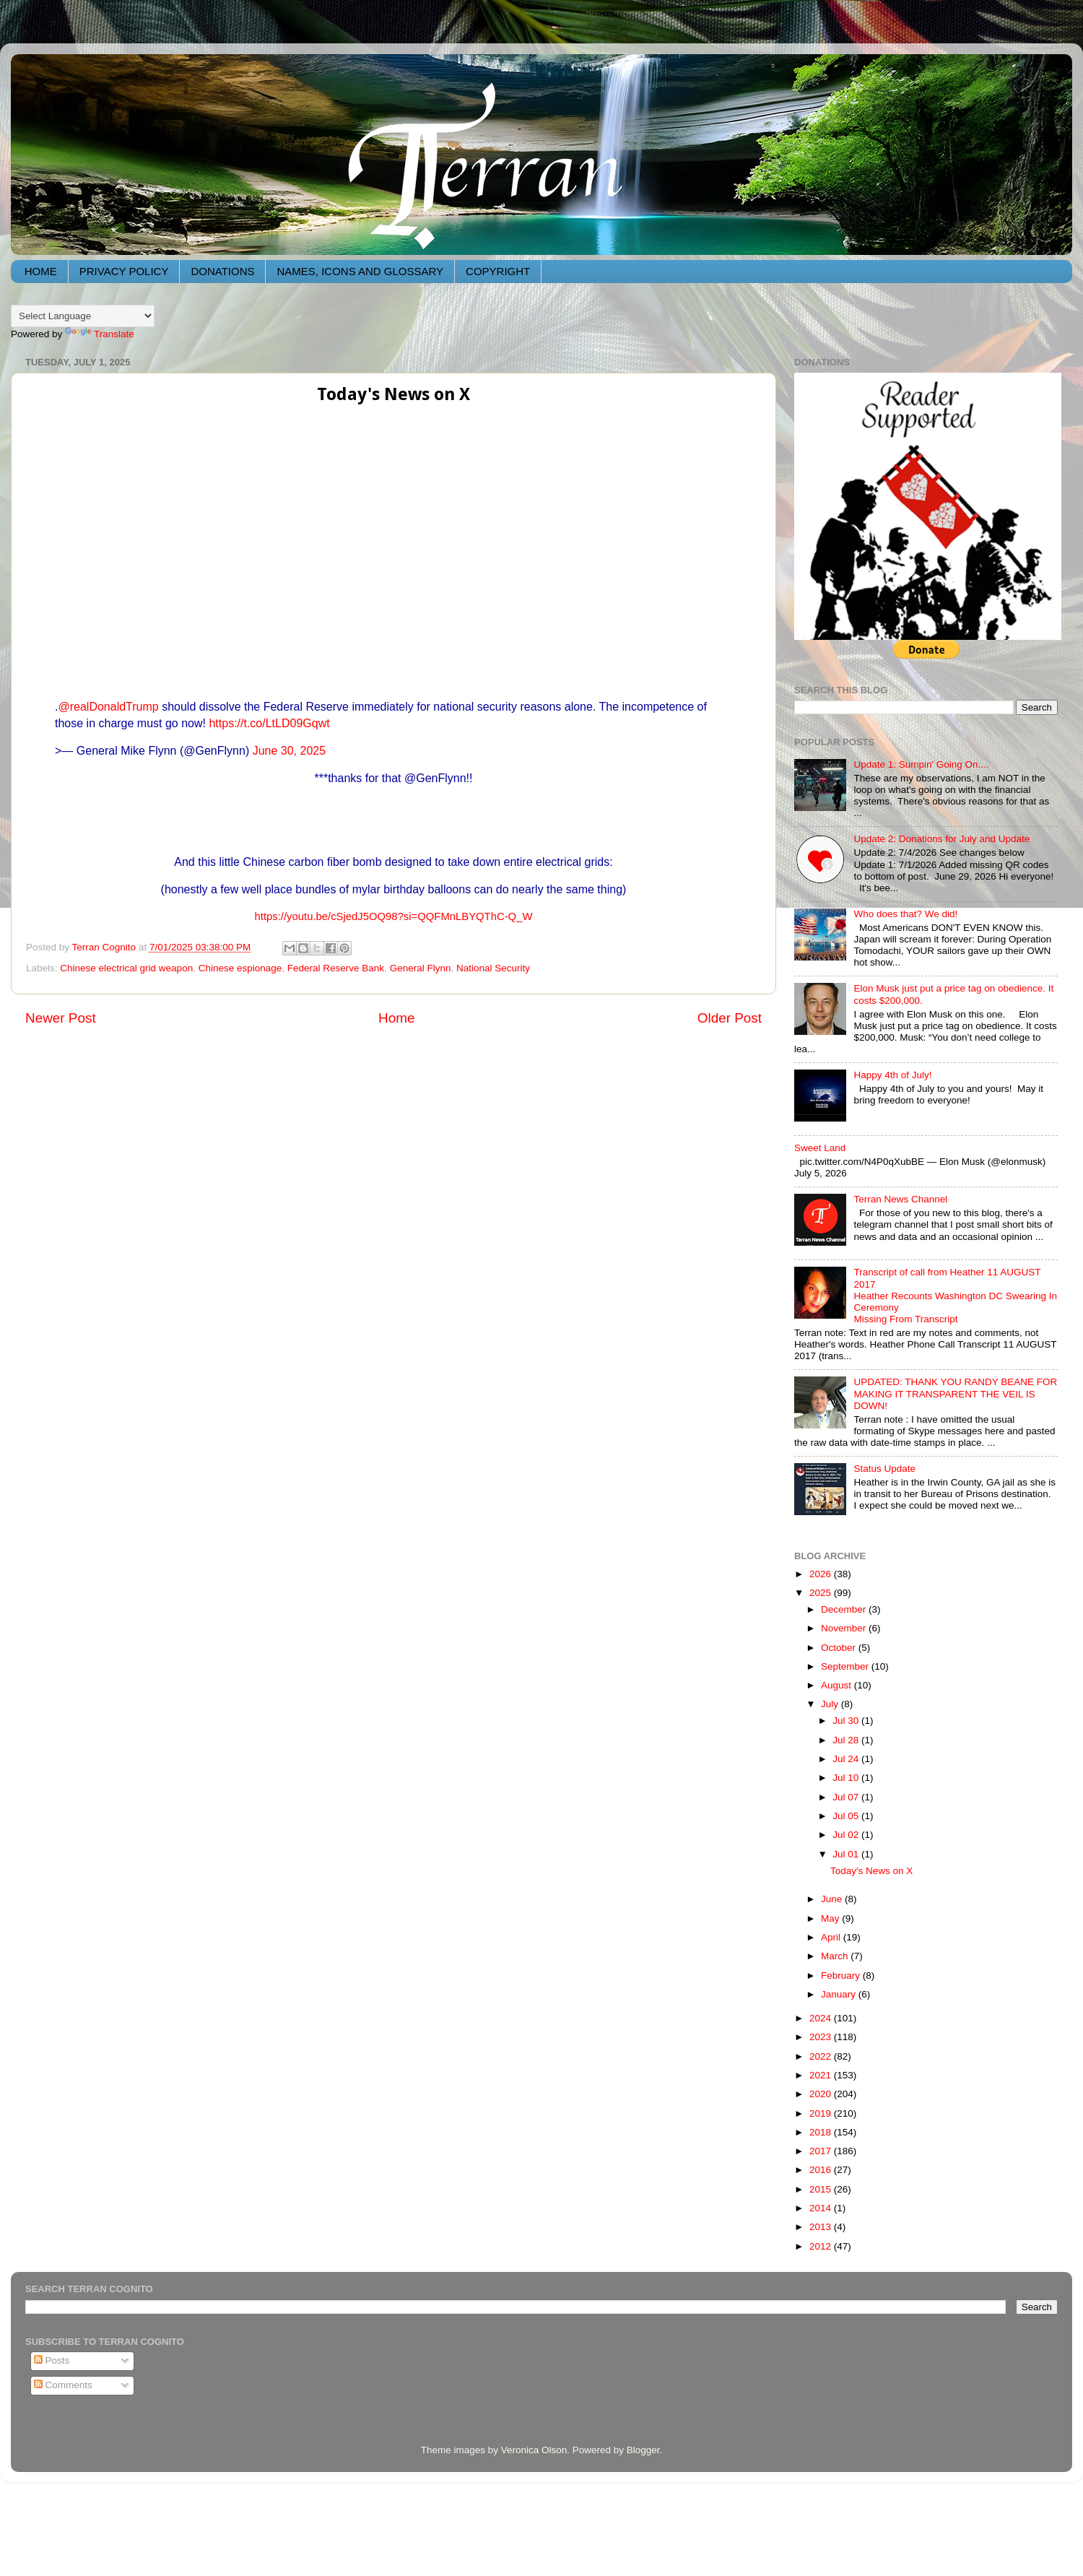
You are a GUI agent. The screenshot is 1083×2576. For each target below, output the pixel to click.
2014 (821, 2208)
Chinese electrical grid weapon (126, 968)
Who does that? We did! (905, 913)
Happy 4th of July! (892, 1075)
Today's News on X (871, 1870)
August (837, 1685)
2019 (821, 2113)
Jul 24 (846, 1758)
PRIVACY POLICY (124, 271)
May (831, 1918)
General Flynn (420, 968)
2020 (821, 2094)
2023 (821, 2036)
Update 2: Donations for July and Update (941, 838)
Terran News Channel (900, 1199)
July (831, 1704)
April (832, 1937)
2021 (821, 2075)
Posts (52, 2360)
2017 (821, 2151)
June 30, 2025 (289, 751)
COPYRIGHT (498, 271)
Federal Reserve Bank (335, 968)
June (833, 1899)
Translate (99, 334)
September (846, 1666)
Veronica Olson (534, 2450)
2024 (821, 2018)
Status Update (884, 1468)
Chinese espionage (240, 968)
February (842, 1975)
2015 (821, 2189)
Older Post (729, 1017)
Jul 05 (846, 1815)
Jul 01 (846, 1854)
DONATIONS (222, 271)
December (845, 1609)
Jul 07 (846, 1797)
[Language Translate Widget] (83, 316)
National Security (493, 968)
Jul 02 (846, 1834)
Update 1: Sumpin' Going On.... (920, 764)
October (839, 1647)
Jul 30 (846, 1720)
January (839, 1994)
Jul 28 (846, 1740)
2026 (821, 1574)
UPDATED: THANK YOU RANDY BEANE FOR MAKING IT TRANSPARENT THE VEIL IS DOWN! (955, 1393)
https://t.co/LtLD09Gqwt (269, 723)
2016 (821, 2169)
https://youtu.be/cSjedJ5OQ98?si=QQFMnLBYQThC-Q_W (394, 916)
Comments (63, 2385)
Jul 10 (846, 1777)
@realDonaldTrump (108, 707)
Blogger (643, 2450)
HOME (41, 271)
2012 (821, 2246)
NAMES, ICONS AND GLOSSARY (360, 271)
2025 (821, 1592)
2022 (821, 2056)
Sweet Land (819, 1147)
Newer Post (60, 1017)
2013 (821, 2226)
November (845, 1628)
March (836, 1956)
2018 (821, 2132)
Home (396, 1017)
